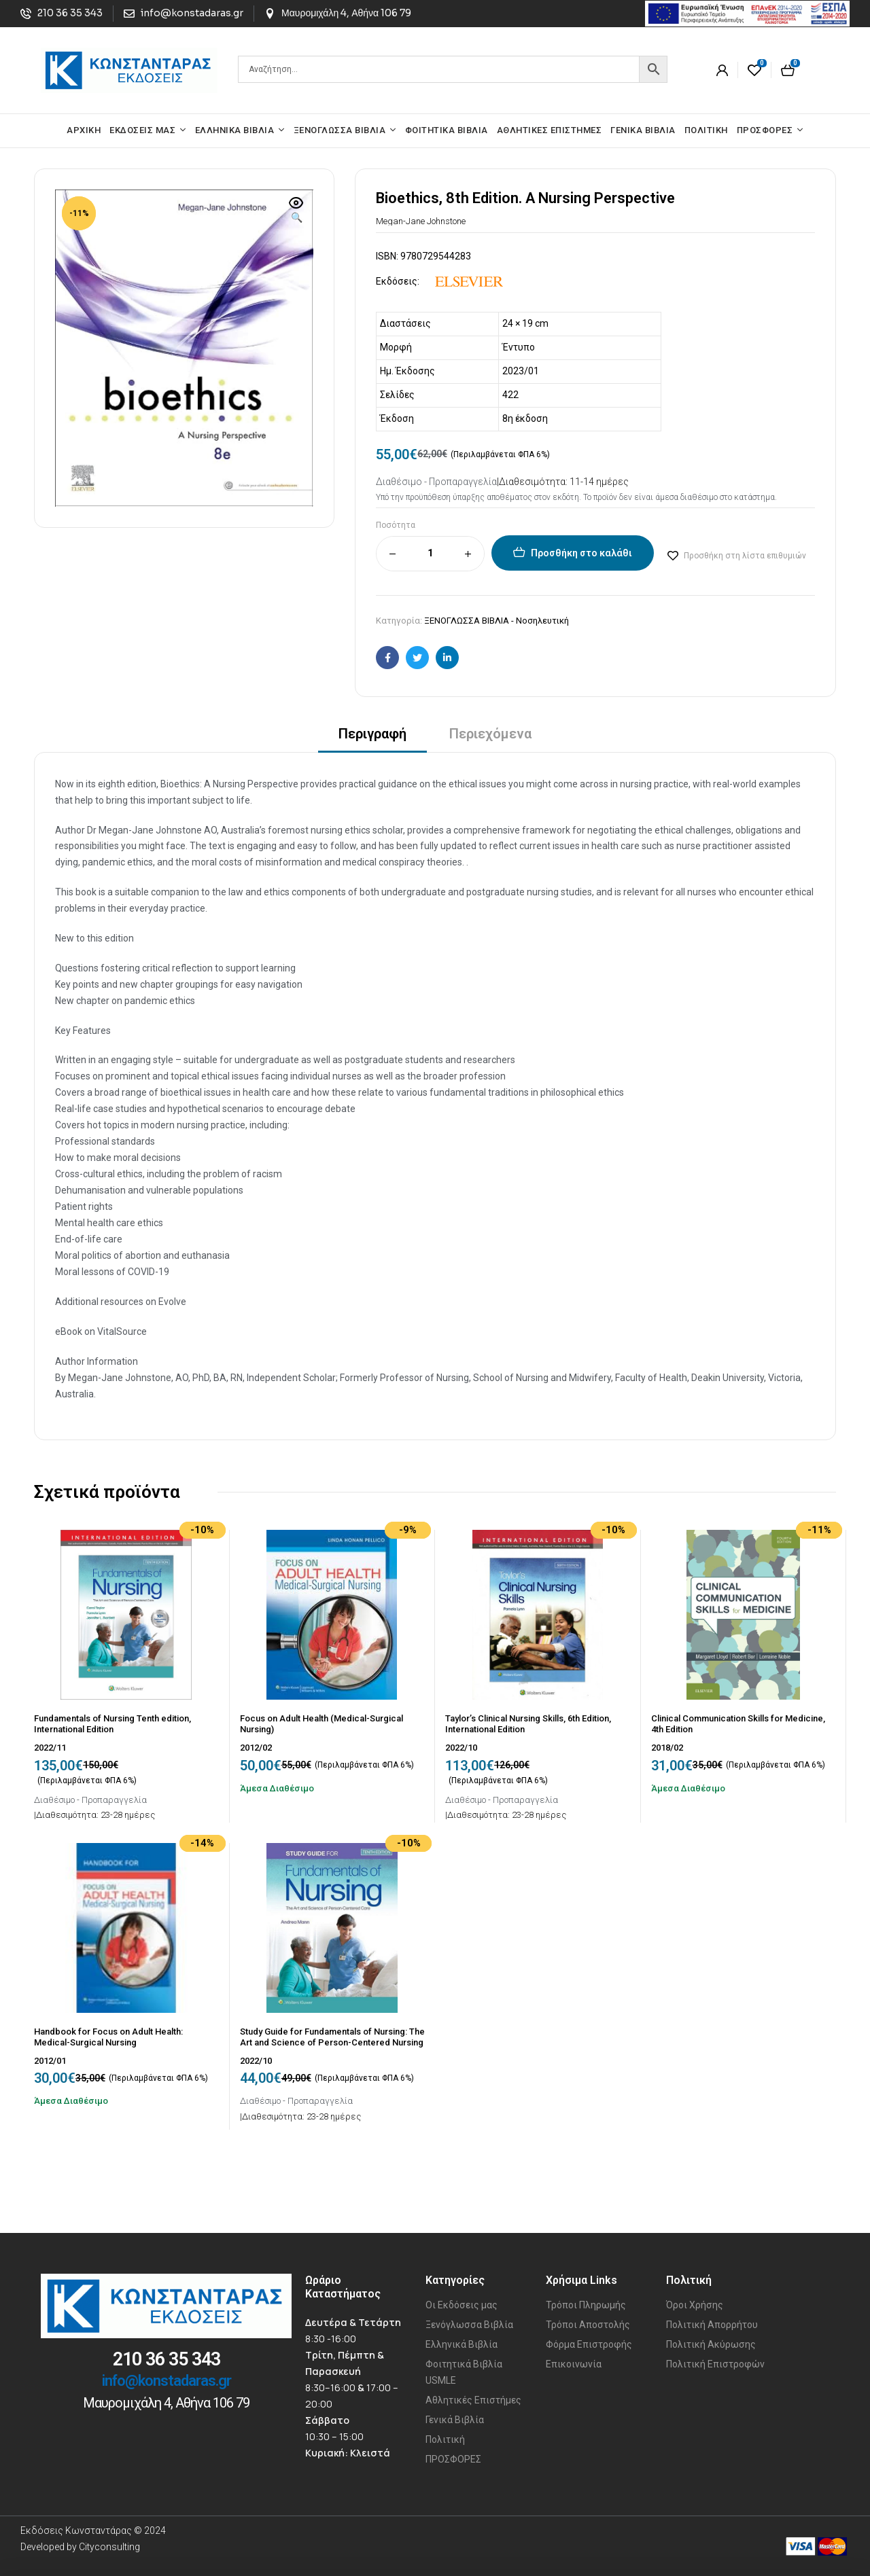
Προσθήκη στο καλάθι (581, 553)
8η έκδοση (525, 418)
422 (510, 394)
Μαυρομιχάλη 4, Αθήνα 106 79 (166, 2403)
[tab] (372, 738)
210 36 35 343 (166, 2359)
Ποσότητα (395, 525)
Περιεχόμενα (490, 734)
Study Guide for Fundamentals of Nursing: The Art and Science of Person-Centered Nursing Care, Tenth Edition (332, 2042)
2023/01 (520, 370)
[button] (296, 211)
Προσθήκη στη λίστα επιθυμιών (745, 555)
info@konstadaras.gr (166, 2380)
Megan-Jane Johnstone (421, 221)
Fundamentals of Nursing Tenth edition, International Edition (112, 1723)
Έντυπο (518, 347)
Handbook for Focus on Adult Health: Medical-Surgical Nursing (108, 2036)
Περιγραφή (372, 734)
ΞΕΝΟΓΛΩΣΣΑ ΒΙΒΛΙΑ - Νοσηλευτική (496, 620)
